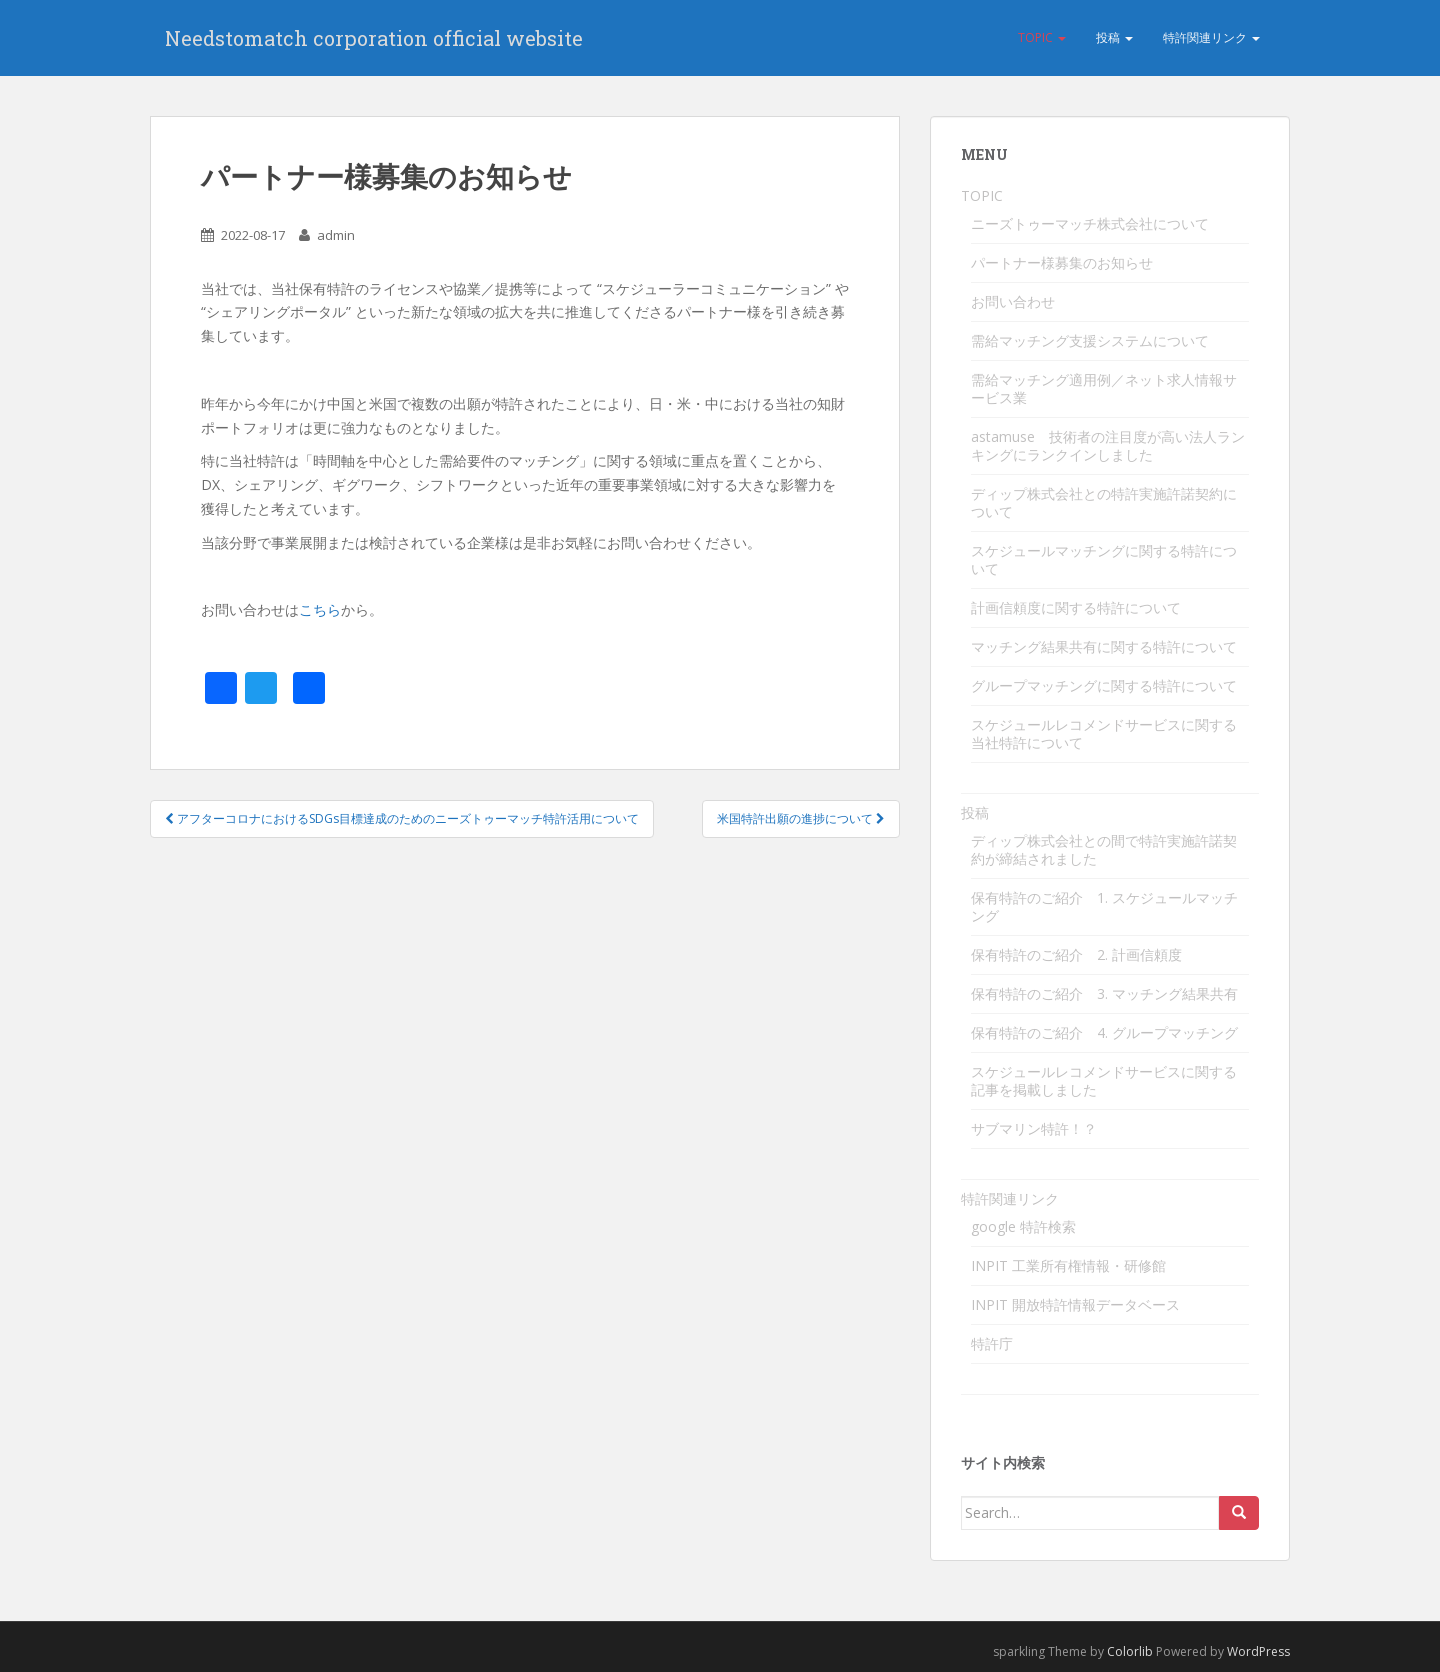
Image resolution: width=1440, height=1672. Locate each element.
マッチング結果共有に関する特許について (1104, 646)
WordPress (1258, 1651)
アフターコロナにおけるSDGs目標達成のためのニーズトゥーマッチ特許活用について (402, 818)
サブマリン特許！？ (1034, 1128)
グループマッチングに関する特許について (1104, 685)
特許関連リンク (1211, 37)
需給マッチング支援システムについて (1090, 340)
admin (336, 235)
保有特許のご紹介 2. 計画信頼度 (1076, 954)
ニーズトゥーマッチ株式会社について (1090, 223)
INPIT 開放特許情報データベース (1075, 1304)
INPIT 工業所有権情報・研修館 (1068, 1265)
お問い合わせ (1013, 301)
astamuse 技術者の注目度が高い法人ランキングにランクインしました (1108, 445)
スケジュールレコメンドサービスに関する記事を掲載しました (1104, 1080)
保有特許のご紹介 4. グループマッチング (1104, 1032)
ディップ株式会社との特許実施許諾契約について (1104, 502)
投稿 (1114, 37)
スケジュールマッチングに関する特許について (1104, 559)
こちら (320, 609)
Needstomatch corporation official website (374, 38)
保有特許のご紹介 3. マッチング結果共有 (1104, 993)
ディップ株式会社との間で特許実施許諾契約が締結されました (1104, 849)
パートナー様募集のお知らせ (1062, 262)
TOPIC (1042, 37)
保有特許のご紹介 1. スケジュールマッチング (1104, 906)
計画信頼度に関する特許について (1076, 607)
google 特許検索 (1023, 1226)
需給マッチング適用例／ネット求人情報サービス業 (1104, 388)
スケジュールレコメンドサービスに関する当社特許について (1104, 733)
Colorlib (1130, 1651)
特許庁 (992, 1343)
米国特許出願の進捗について (801, 818)
